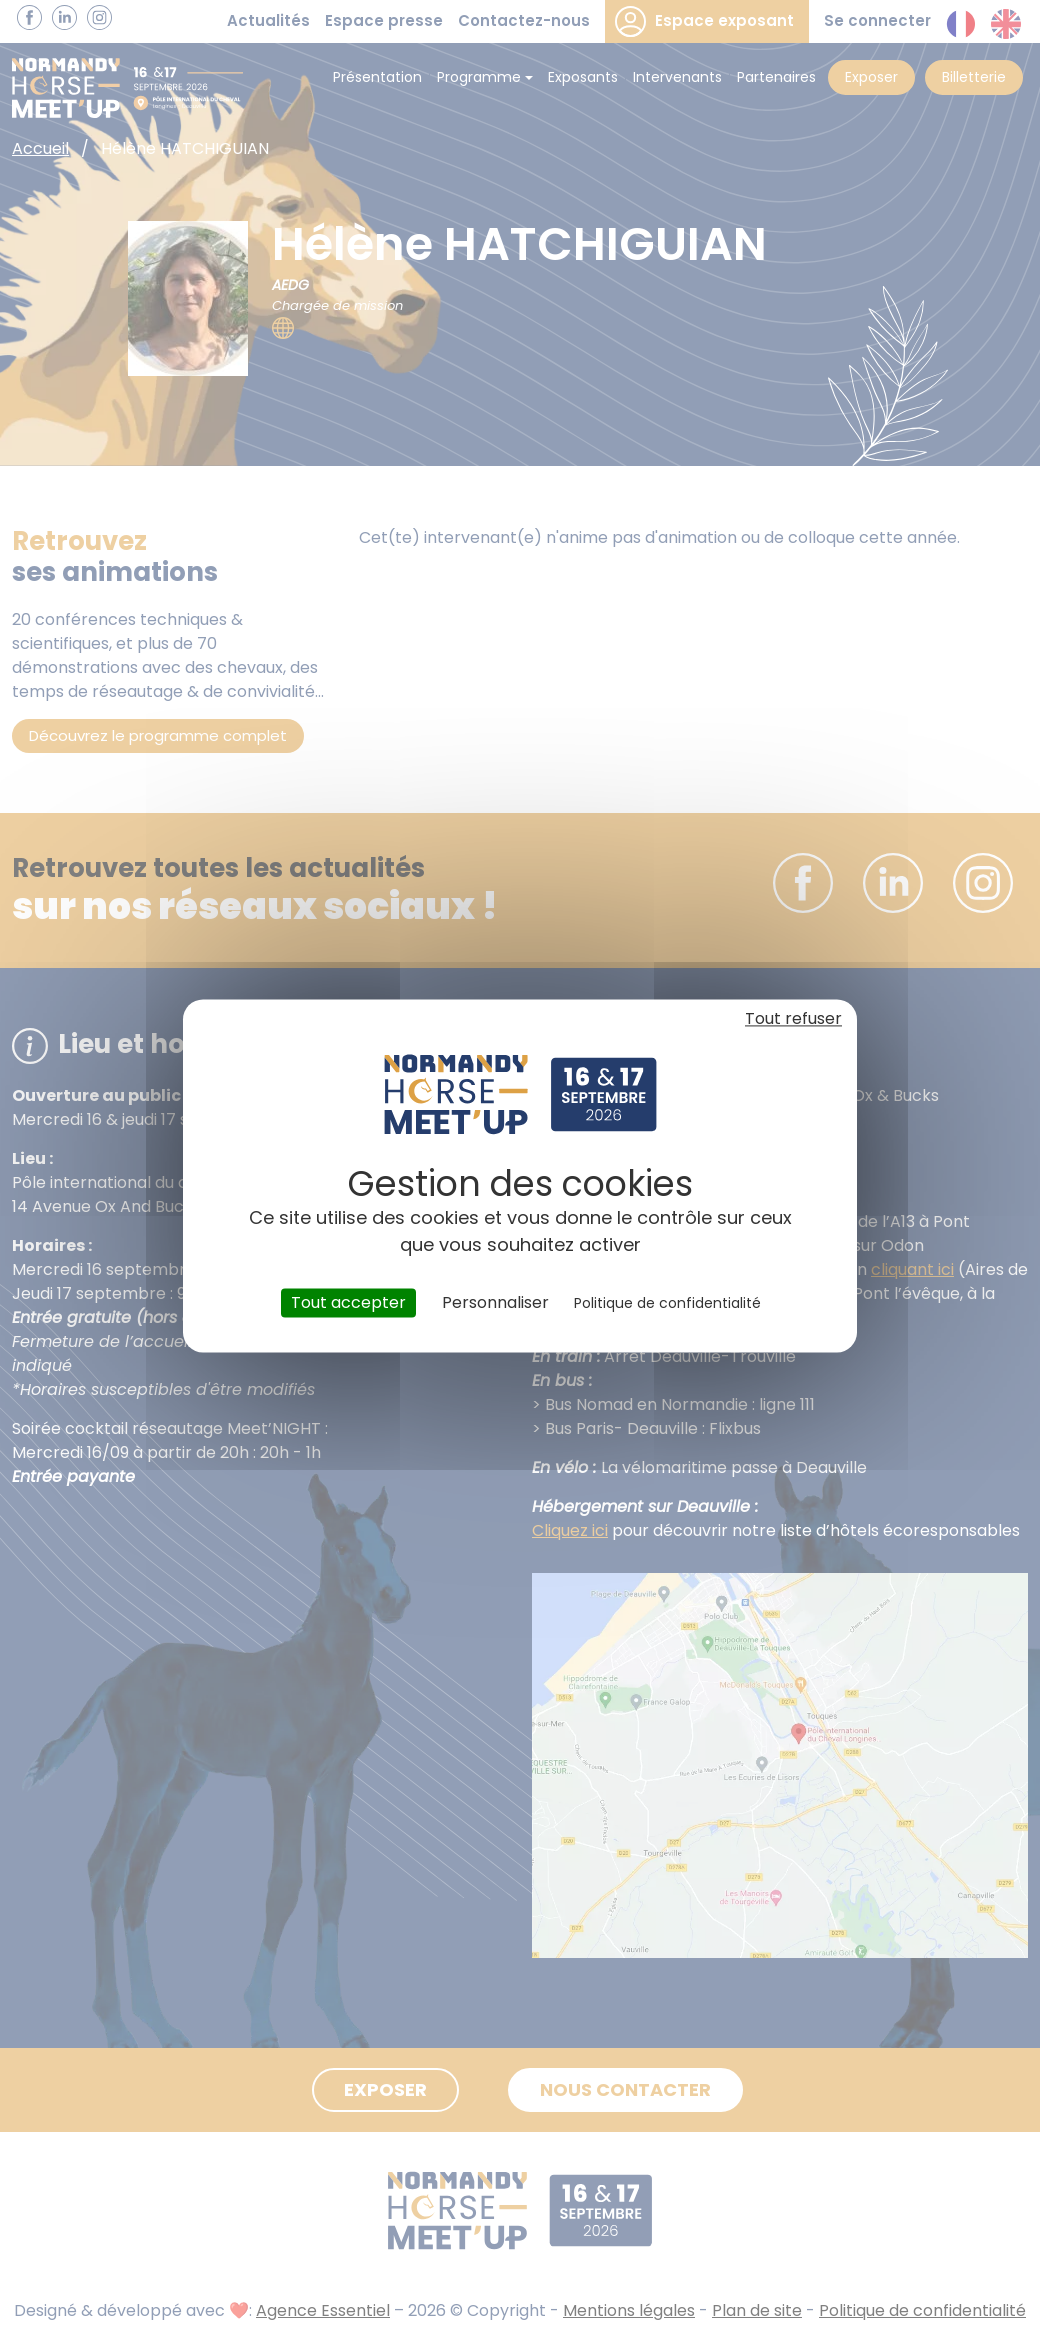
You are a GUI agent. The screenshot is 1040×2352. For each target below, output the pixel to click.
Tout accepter (348, 1302)
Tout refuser (793, 1018)
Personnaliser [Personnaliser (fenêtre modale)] (495, 1302)
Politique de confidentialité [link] (667, 1303)
